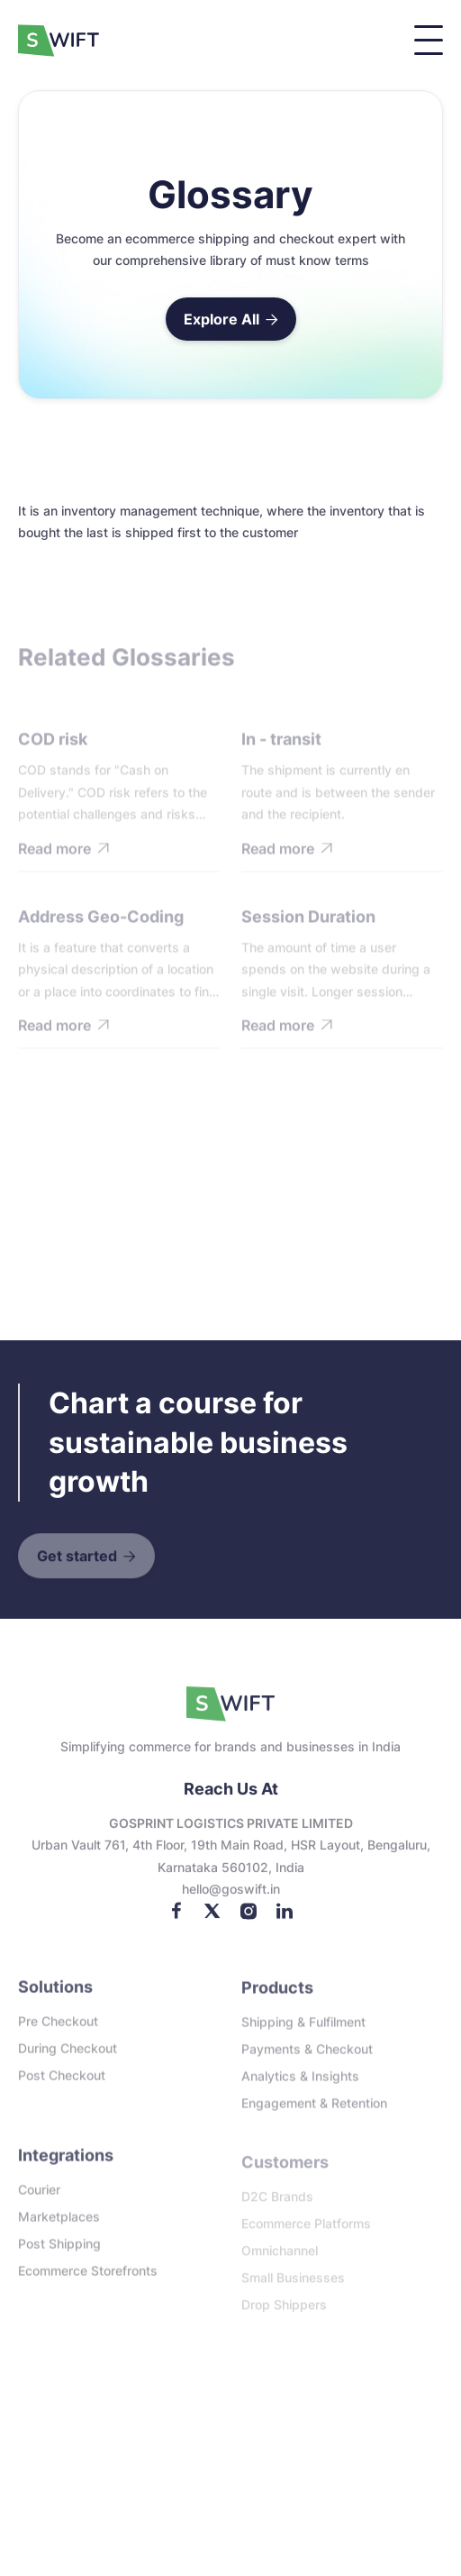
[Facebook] (176, 1921)
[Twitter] (212, 1921)
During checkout (67, 2056)
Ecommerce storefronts (88, 2280)
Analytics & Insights (300, 2086)
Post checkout (61, 2083)
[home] (63, 41)
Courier (39, 2199)
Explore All (231, 319)
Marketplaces (59, 2226)
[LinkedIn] (285, 1921)
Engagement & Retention (314, 2113)
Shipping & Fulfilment (303, 2032)
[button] (428, 40)
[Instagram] (249, 1921)
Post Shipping (59, 2253)
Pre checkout (58, 2029)
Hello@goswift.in (231, 1900)
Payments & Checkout (307, 2059)
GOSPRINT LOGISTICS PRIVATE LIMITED (231, 1833)
